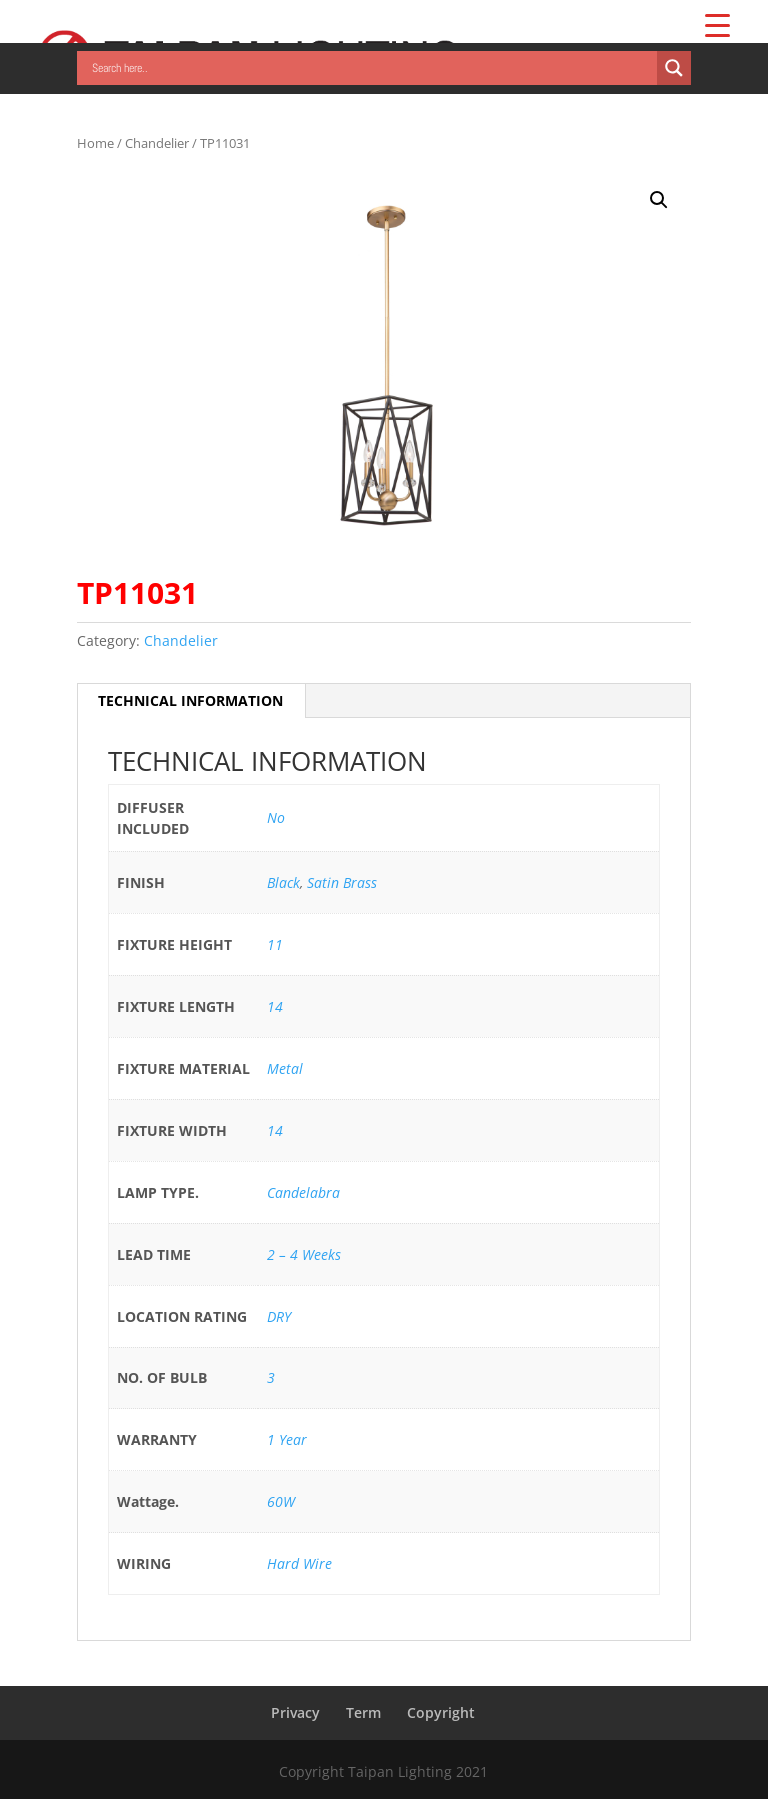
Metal (285, 1068)
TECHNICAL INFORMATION (190, 700)
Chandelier (157, 143)
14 (275, 1006)
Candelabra (303, 1192)
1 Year (287, 1439)
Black (283, 882)
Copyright (441, 1712)
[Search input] (372, 68)
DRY (279, 1316)
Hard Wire (299, 1563)
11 (275, 944)
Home (95, 143)
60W (281, 1501)
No (276, 817)
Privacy (295, 1712)
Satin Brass (342, 882)
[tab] (191, 701)
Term (363, 1712)
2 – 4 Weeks (304, 1254)
